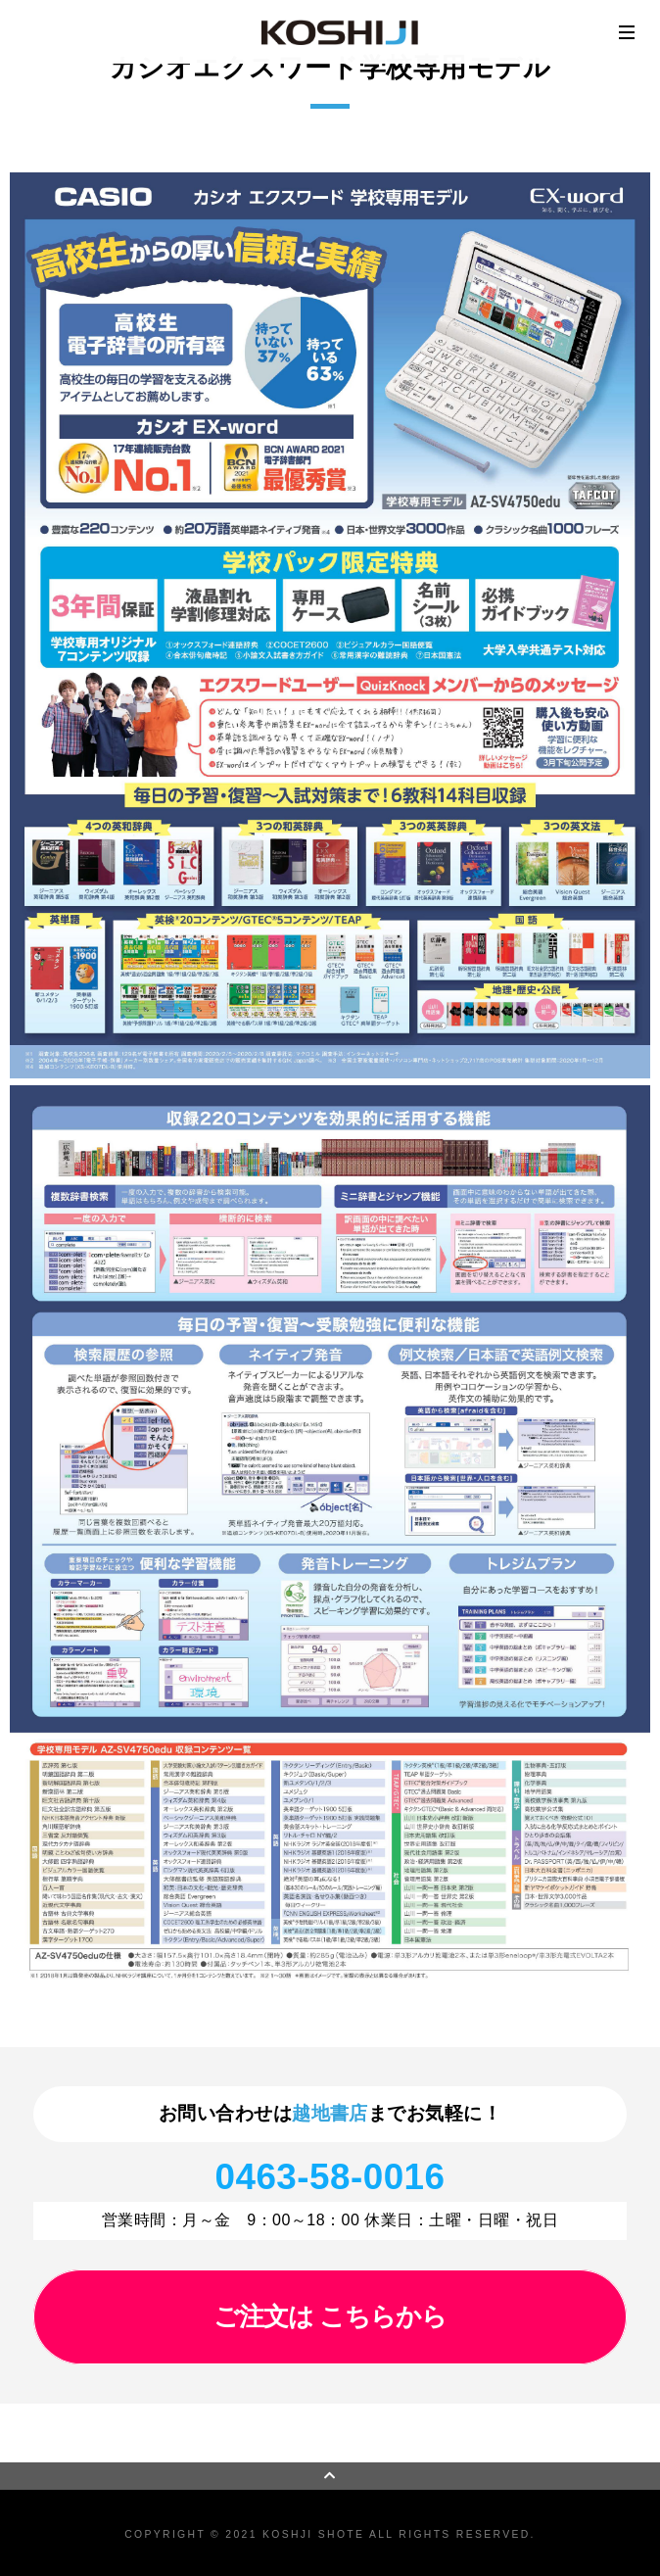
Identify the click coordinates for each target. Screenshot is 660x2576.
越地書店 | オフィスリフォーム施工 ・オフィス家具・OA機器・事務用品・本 (339, 32)
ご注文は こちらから (330, 2316)
